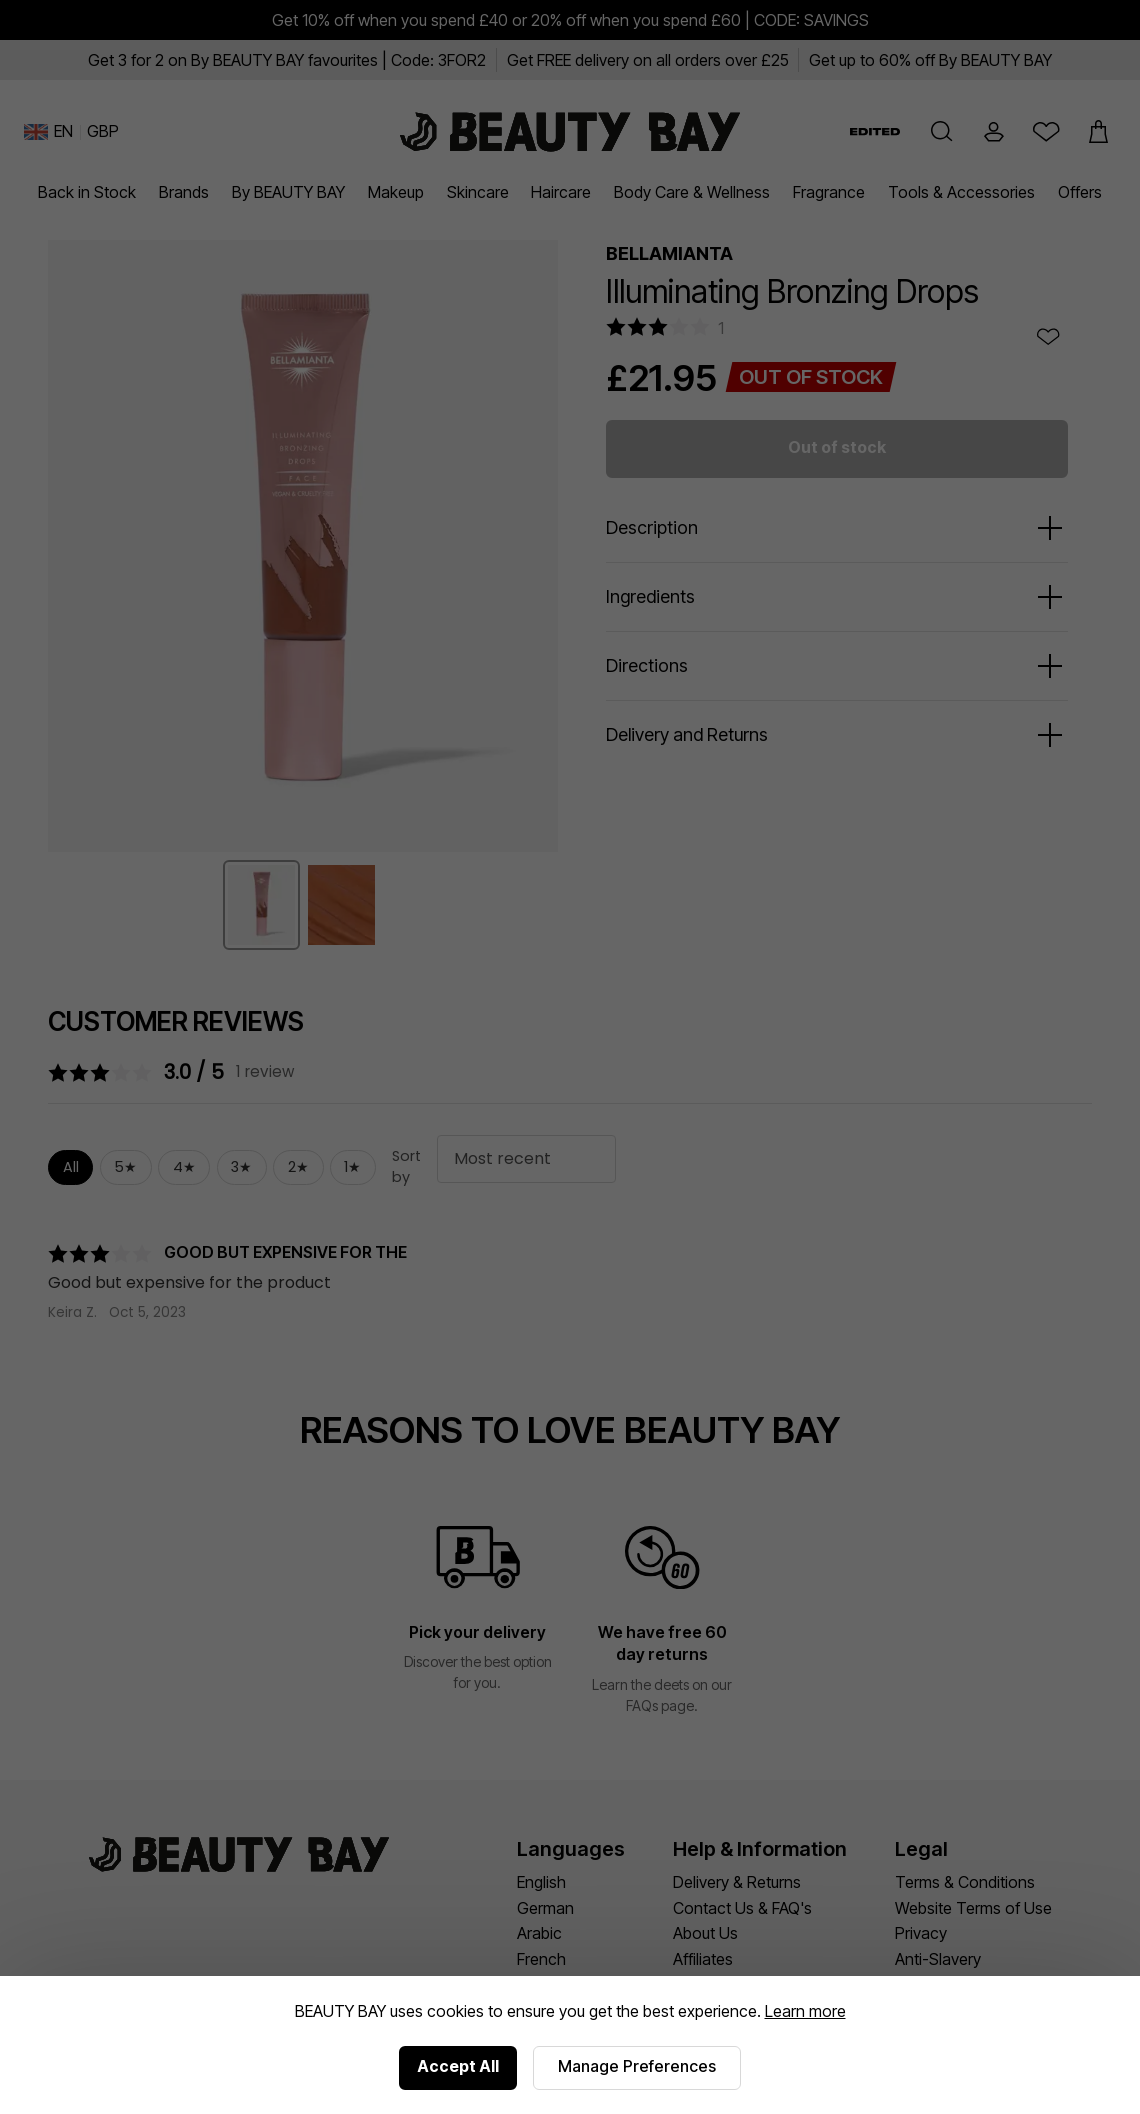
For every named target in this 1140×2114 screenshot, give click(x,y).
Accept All (458, 2066)
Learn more (805, 2011)
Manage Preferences (637, 2066)
